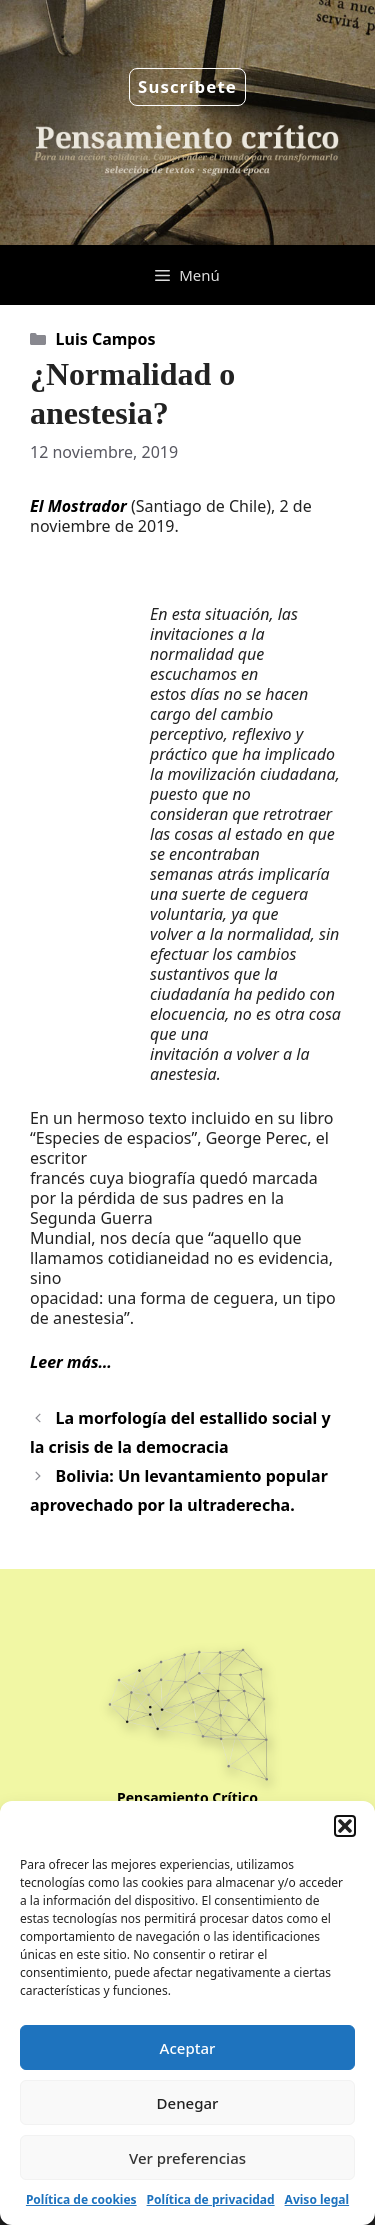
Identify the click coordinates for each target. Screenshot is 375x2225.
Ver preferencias (187, 2158)
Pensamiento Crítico (187, 1797)
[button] (345, 1826)
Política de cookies (81, 2199)
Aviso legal (317, 2199)
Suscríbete (187, 86)
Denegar (188, 2103)
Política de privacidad (211, 2199)
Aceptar (188, 2048)
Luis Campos (106, 339)
